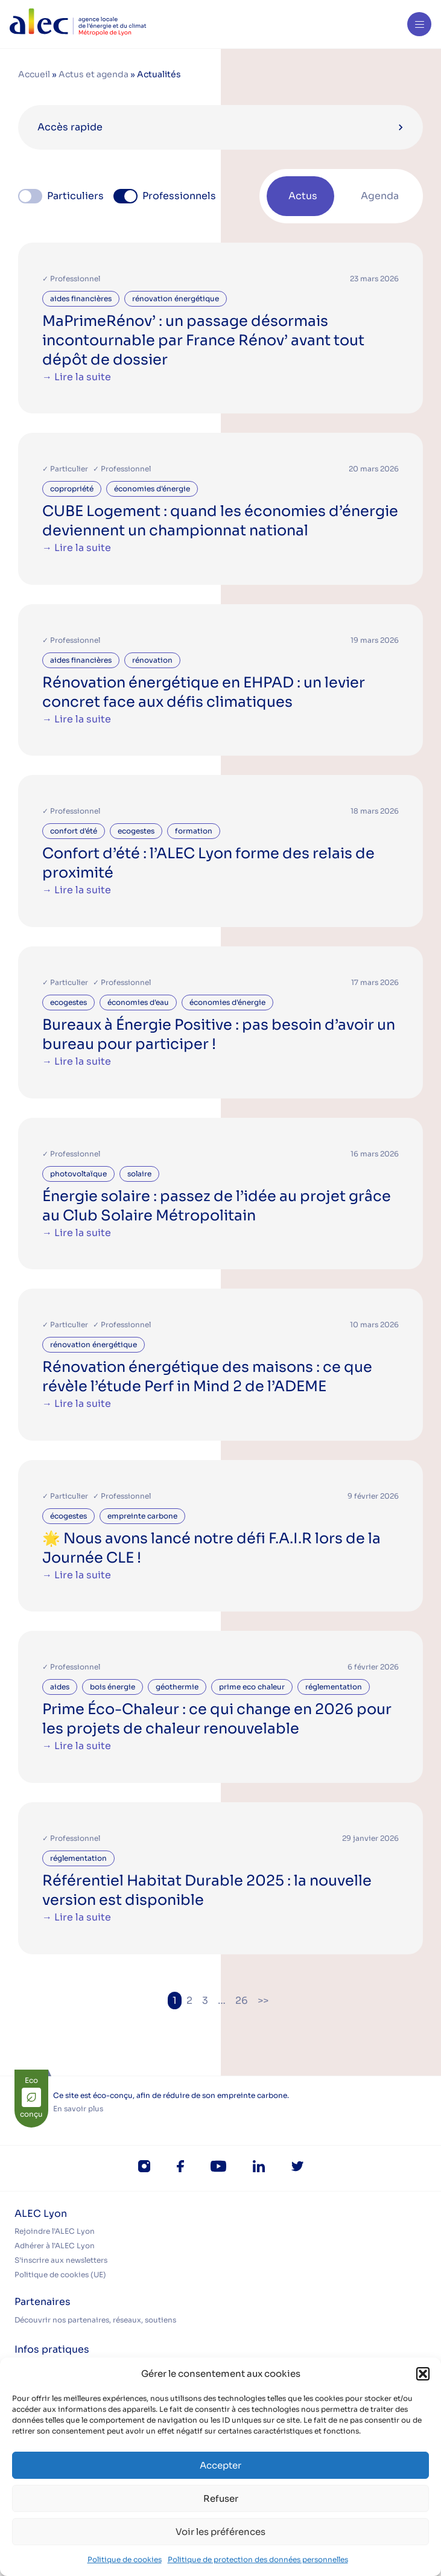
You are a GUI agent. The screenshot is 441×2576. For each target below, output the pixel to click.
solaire (139, 1173)
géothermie (177, 1686)
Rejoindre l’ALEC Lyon (54, 2231)
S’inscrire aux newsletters (60, 2260)
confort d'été (73, 830)
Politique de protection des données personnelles (258, 2559)
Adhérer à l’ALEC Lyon (54, 2245)
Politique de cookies (124, 2559)
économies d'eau (138, 1002)
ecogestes (136, 830)
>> (263, 2000)
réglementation (333, 1686)
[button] (423, 2374)
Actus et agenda (93, 74)
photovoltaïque (78, 1173)
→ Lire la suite (76, 377)
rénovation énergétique (175, 298)
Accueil (34, 74)
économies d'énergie (152, 488)
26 (241, 2000)
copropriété (72, 488)
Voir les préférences (220, 2531)
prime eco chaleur (252, 1686)
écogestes (68, 1515)
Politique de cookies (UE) (60, 2274)
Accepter (220, 2465)
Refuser (220, 2498)
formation (193, 830)
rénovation (152, 660)
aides (59, 1686)
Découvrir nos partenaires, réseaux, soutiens (95, 2319)
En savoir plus (78, 2108)
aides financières (81, 298)
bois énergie (112, 1686)
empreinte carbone (142, 1515)
